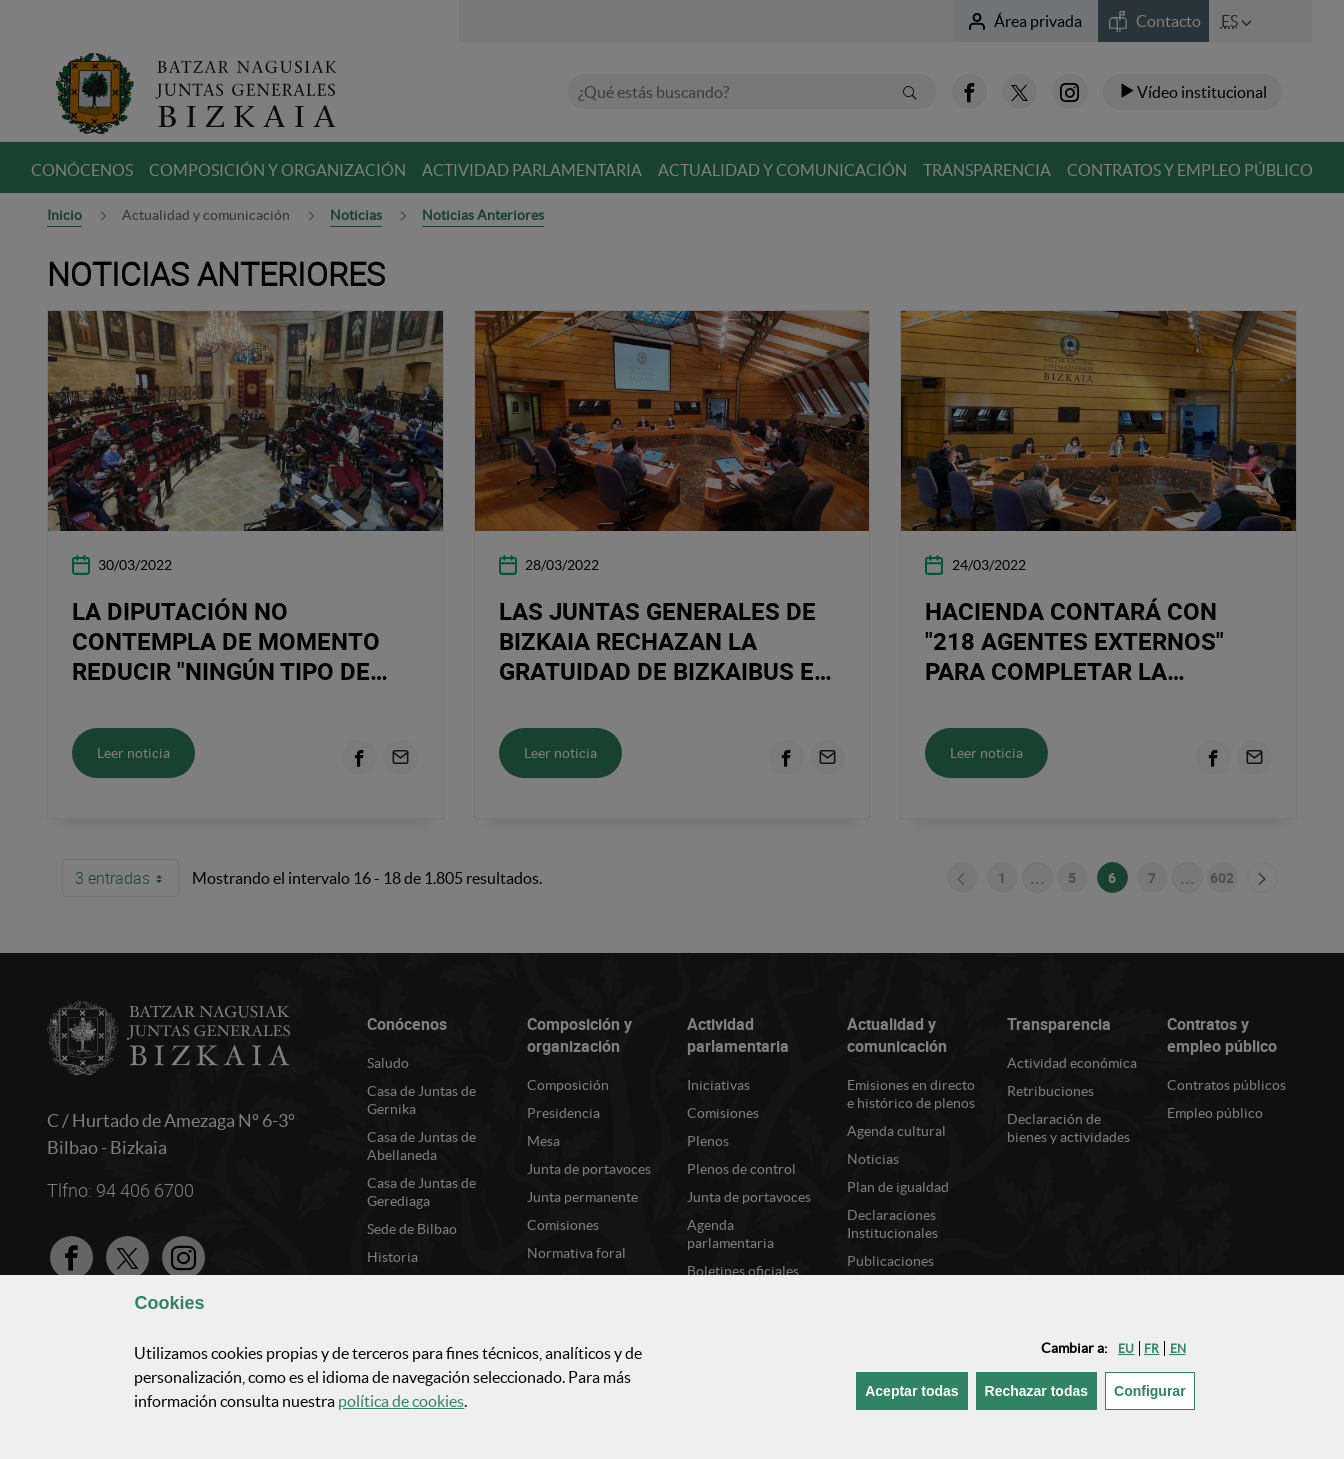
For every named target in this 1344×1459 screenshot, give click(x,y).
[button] (1126, 1348)
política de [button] (401, 1401)
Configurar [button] (1154, 1389)
